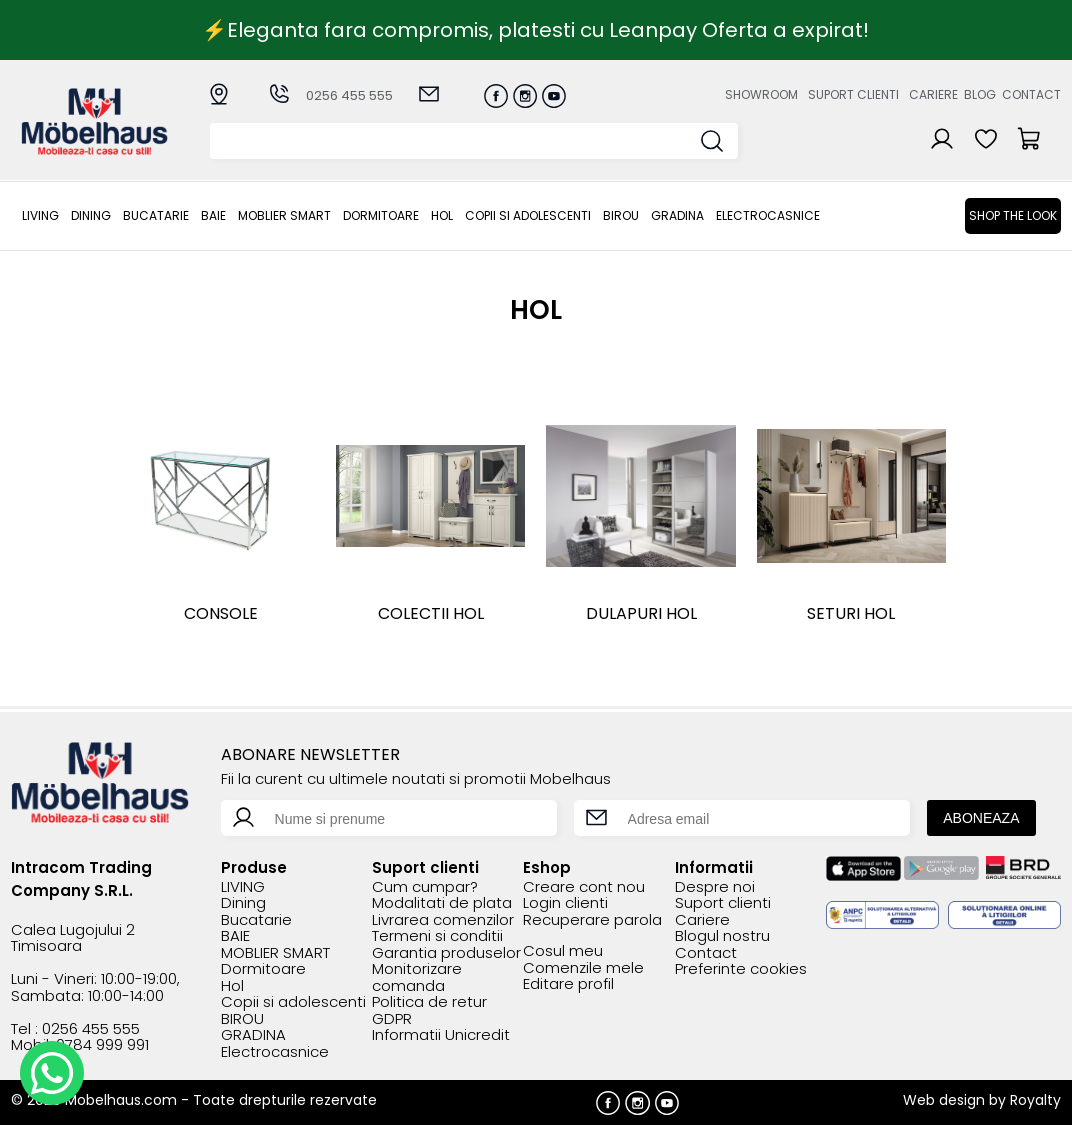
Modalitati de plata (442, 903)
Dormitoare (381, 215)
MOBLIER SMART (284, 215)
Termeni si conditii (437, 936)
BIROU (621, 215)
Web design (944, 1100)
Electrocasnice (768, 215)
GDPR (392, 1019)
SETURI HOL (851, 613)
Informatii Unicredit (441, 1035)
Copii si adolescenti (528, 215)
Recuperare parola (592, 920)
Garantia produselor (446, 953)
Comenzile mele (583, 968)
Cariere (933, 94)
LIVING (40, 215)
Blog (980, 94)
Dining (91, 215)
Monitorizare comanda (417, 977)
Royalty (1035, 1100)
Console (221, 613)
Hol (442, 215)
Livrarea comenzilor (443, 920)
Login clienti (565, 903)
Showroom (761, 94)
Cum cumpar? (425, 887)
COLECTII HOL (431, 613)
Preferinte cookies (741, 969)
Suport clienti (853, 94)
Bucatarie (156, 215)
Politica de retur (429, 1002)
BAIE (213, 215)
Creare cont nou (584, 887)
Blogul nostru (722, 936)
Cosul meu (563, 951)
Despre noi (715, 887)
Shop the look (1013, 215)
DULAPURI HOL (641, 613)
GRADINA (677, 215)
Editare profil (568, 984)
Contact (1031, 94)
